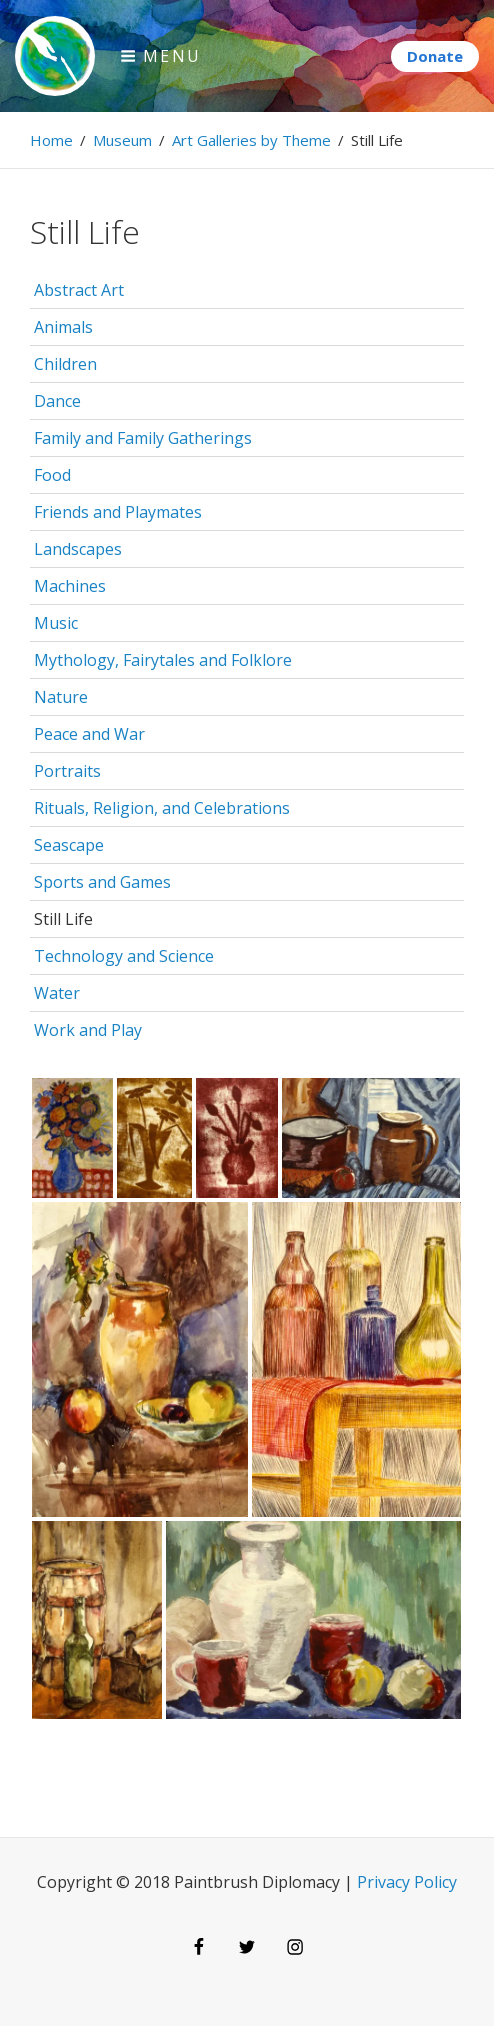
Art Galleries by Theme (251, 140)
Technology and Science (124, 956)
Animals (63, 327)
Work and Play (88, 1030)
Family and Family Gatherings (143, 438)
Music (56, 623)
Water (57, 993)
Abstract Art (79, 290)
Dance (57, 401)
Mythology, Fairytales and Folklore (163, 660)
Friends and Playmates (118, 512)
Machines (70, 586)
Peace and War (89, 734)
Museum (122, 140)
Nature (61, 697)
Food (52, 475)
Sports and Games (102, 882)
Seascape (69, 845)
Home (51, 140)
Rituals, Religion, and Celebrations (162, 808)
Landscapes (78, 549)
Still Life (63, 919)
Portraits (67, 771)
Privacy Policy (407, 1882)
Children (65, 364)
